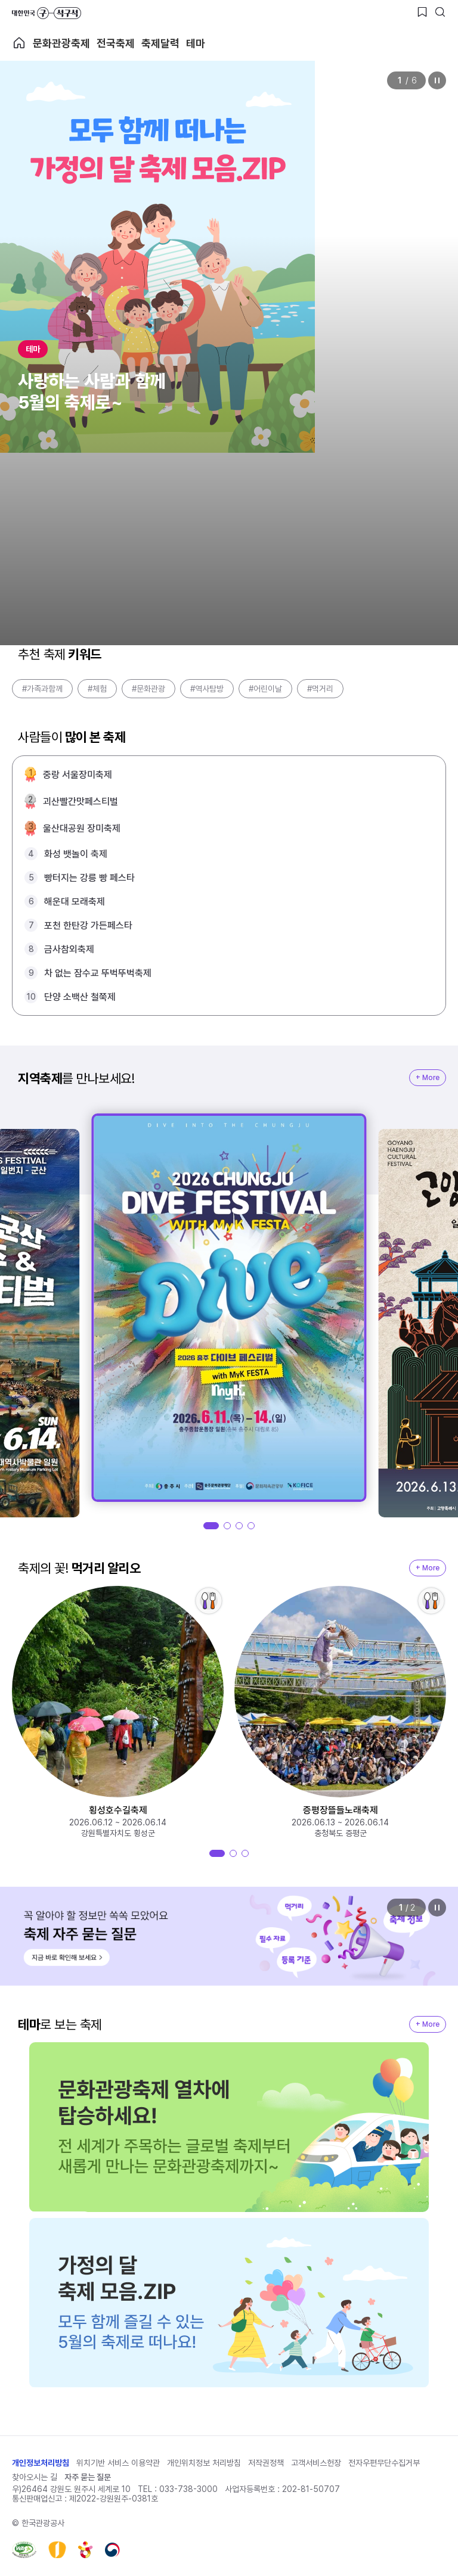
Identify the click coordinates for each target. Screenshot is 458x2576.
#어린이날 (265, 688)
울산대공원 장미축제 (81, 828)
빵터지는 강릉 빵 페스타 (89, 877)
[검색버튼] (440, 12)
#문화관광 (148, 688)
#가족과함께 (42, 688)
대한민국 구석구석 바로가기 (46, 13)
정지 (437, 80)
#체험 (97, 688)
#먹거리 (320, 688)
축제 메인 (19, 43)
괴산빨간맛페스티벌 (80, 801)
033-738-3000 (188, 2489)
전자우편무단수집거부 (384, 2463)
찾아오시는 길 (34, 2477)
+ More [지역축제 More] (428, 1078)
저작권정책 (266, 2463)
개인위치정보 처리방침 (204, 2463)
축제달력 (160, 43)
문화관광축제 (61, 43)
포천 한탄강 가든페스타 (88, 925)
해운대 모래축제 (74, 901)
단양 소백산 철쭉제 (80, 997)
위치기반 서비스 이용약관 (118, 2463)
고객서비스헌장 (316, 2463)
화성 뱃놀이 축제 (75, 854)
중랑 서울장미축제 (77, 774)
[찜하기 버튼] (422, 12)
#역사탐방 (207, 688)
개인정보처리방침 (40, 2463)
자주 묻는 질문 (87, 2477)
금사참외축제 (69, 949)
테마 (195, 43)
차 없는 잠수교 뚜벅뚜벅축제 (97, 973)
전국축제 (116, 43)
